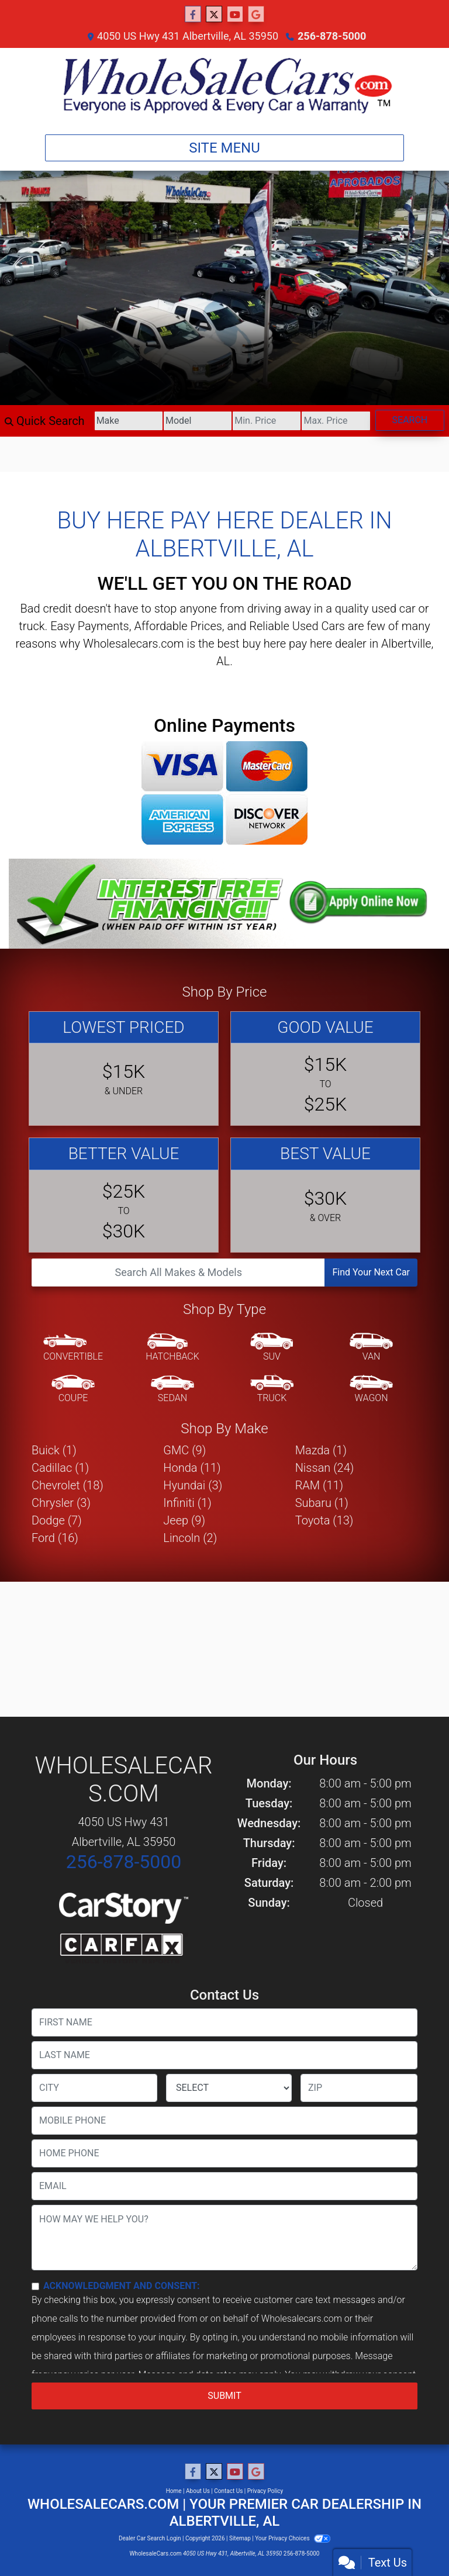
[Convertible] (73, 1348)
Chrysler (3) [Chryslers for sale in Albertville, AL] (61, 1503)
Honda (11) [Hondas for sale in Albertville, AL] (191, 1468)
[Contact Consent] (35, 2286)
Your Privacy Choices (292, 2538)
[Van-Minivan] (371, 1348)
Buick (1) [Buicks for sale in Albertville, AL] (54, 1450)
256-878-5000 (332, 36)
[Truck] (271, 1389)
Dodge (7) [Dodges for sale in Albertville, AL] (57, 1520)
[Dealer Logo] (224, 86)
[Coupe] (73, 1389)
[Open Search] (178, 1272)
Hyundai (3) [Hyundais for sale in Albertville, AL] (192, 1485)
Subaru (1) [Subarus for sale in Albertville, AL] (321, 1503)
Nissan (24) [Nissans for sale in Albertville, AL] (324, 1468)
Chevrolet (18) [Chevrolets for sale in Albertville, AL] (67, 1485)
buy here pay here (287, 644)
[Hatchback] (172, 1348)
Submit (224, 2395)
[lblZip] (359, 2088)
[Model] (197, 421)
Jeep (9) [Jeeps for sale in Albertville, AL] (184, 1520)
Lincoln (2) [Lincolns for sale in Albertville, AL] (190, 1538)
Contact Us (228, 2491)
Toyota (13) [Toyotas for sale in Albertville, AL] (324, 1520)
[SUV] (271, 1348)
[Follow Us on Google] (256, 14)
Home (174, 2491)
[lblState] (229, 2088)
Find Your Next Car (371, 1272)
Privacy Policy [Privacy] (265, 2491)
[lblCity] (94, 2088)
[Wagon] (371, 1389)
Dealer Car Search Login (150, 2538)
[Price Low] (266, 421)
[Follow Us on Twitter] (214, 14)
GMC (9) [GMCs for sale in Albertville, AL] (184, 1450)
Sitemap (240, 2538)
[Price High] (335, 421)
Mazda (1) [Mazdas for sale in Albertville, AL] (321, 1450)
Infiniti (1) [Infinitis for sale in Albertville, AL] (187, 1503)
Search (410, 420)
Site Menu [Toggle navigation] (224, 148)
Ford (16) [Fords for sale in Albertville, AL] (55, 1538)
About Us (198, 2491)
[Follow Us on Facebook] (193, 14)
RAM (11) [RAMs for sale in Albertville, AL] (319, 1485)
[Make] (128, 421)
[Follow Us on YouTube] (235, 14)
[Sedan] (172, 1389)
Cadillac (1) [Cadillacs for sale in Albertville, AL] (60, 1468)
